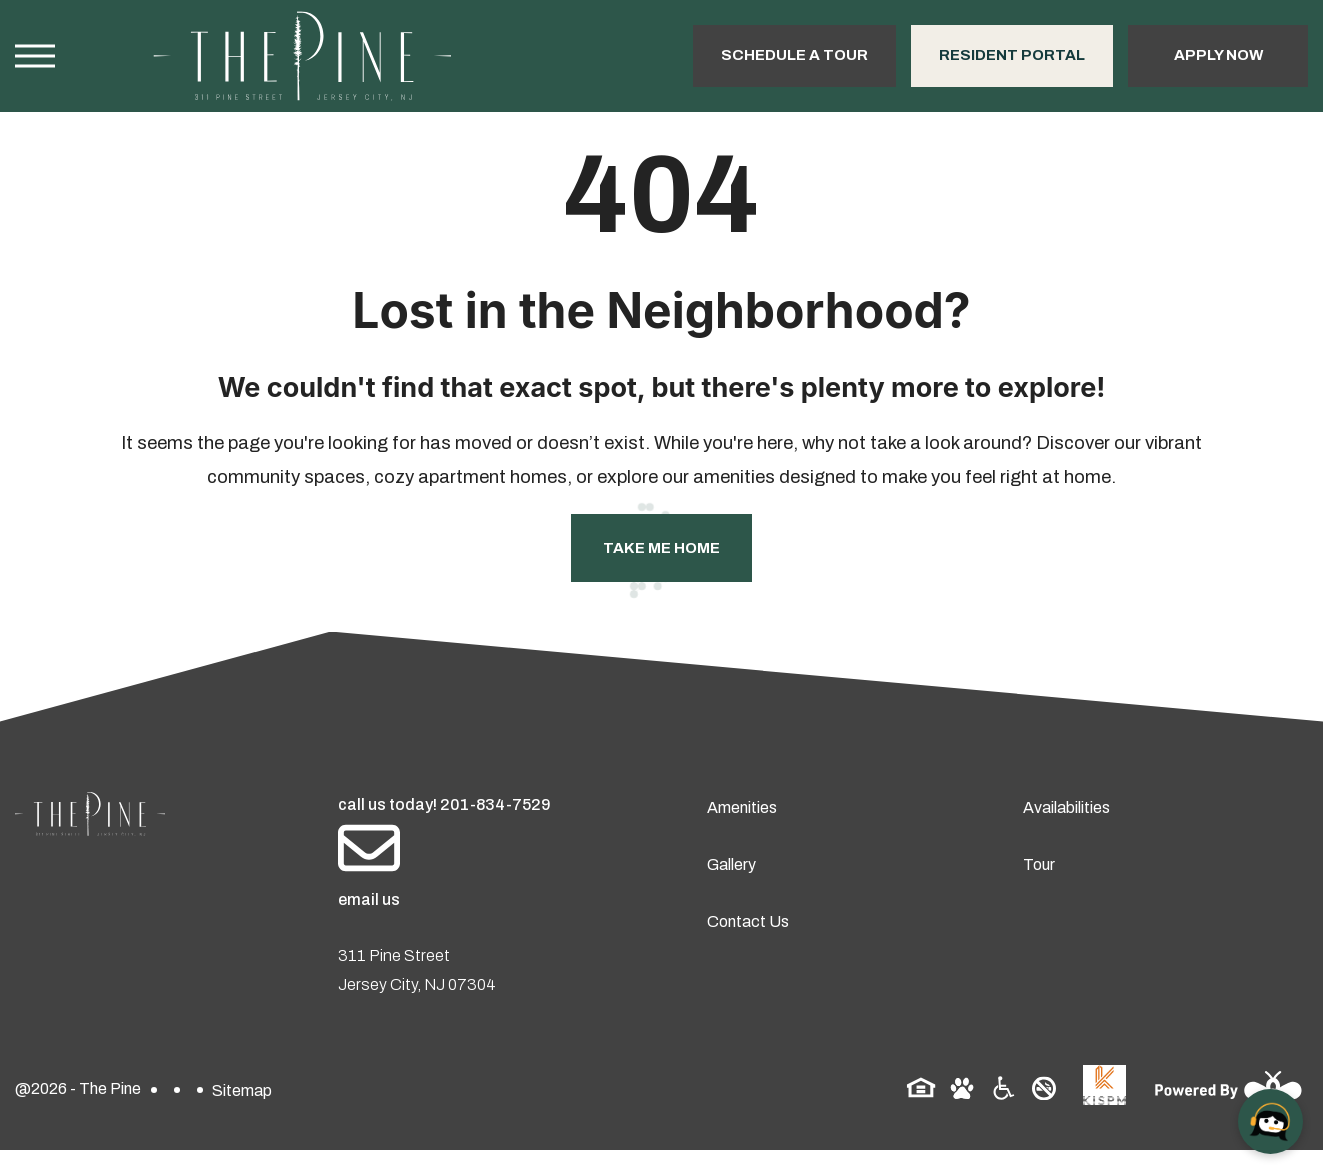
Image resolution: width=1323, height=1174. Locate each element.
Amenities (742, 807)
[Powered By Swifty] (1222, 1090)
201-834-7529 (495, 804)
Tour (1039, 864)
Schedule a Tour (794, 55)
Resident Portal (1012, 55)
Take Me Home (661, 548)
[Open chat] (1270, 1121)
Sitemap (242, 1090)
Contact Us (748, 921)
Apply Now (1218, 55)
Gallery (731, 864)
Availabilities (1066, 807)
